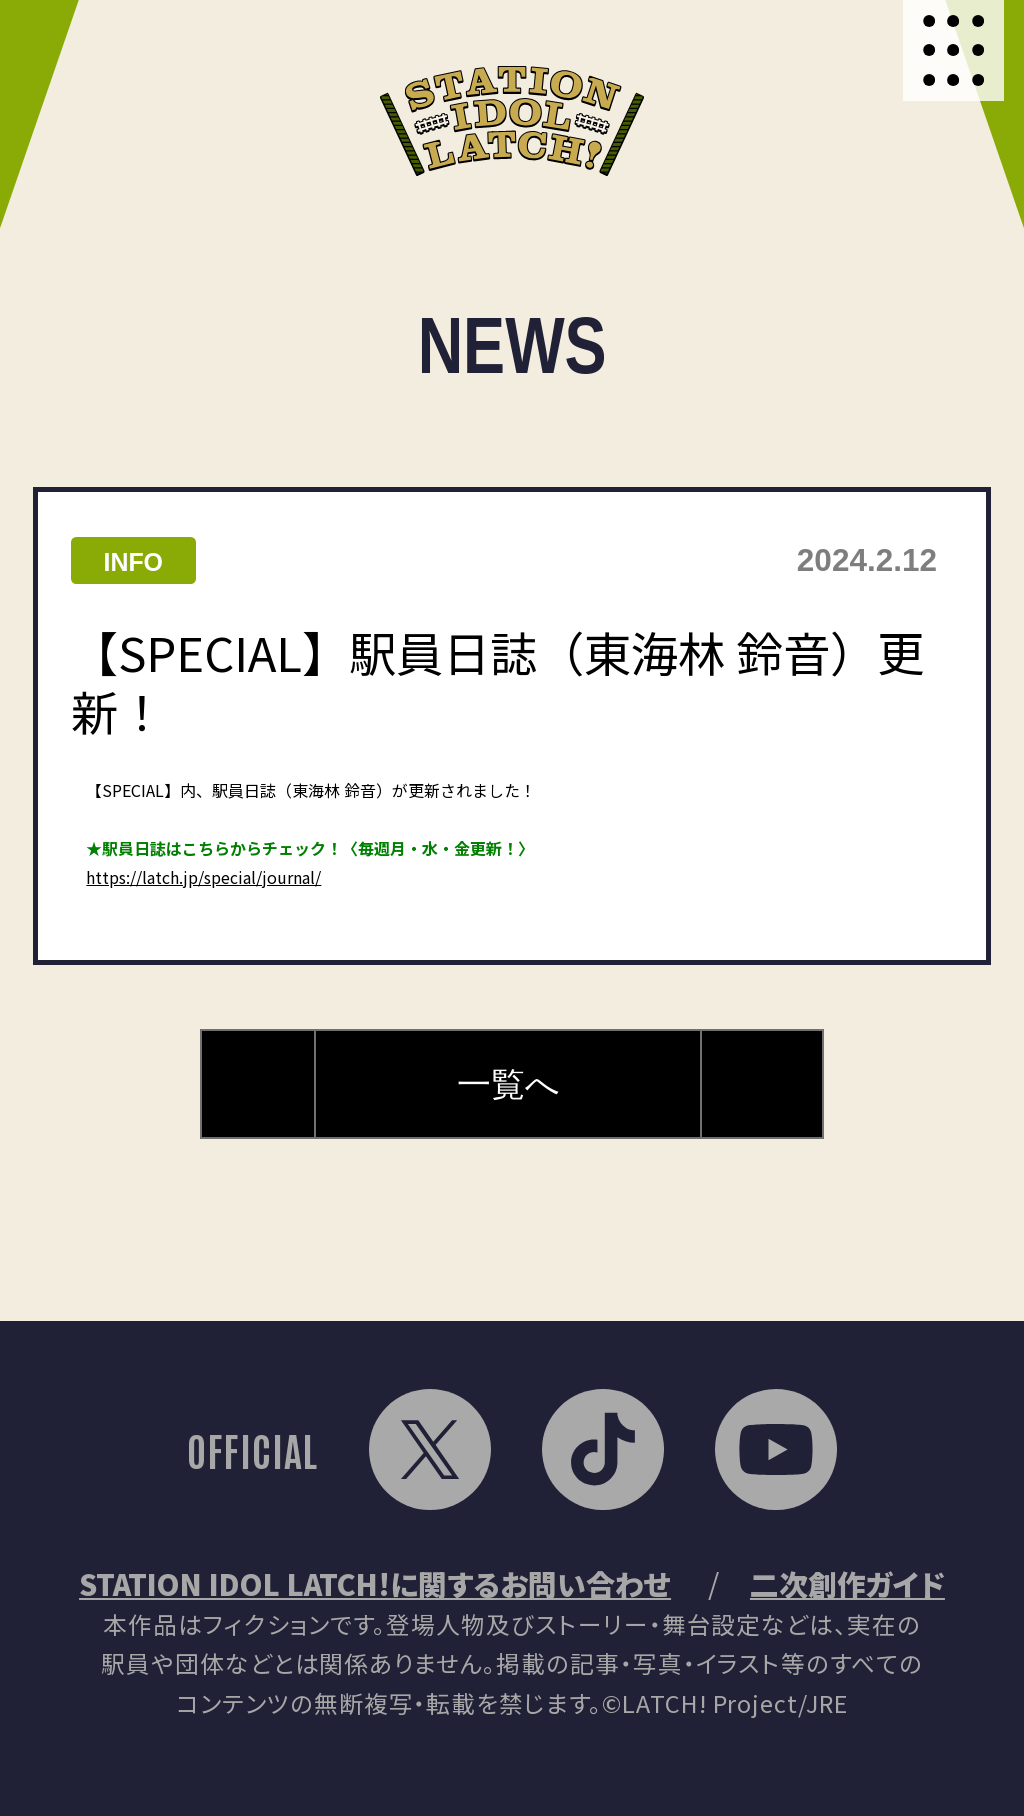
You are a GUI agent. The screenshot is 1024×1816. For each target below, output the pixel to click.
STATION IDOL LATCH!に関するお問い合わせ (375, 1583)
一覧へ (508, 1084)
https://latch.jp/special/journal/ (203, 877)
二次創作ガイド (847, 1583)
